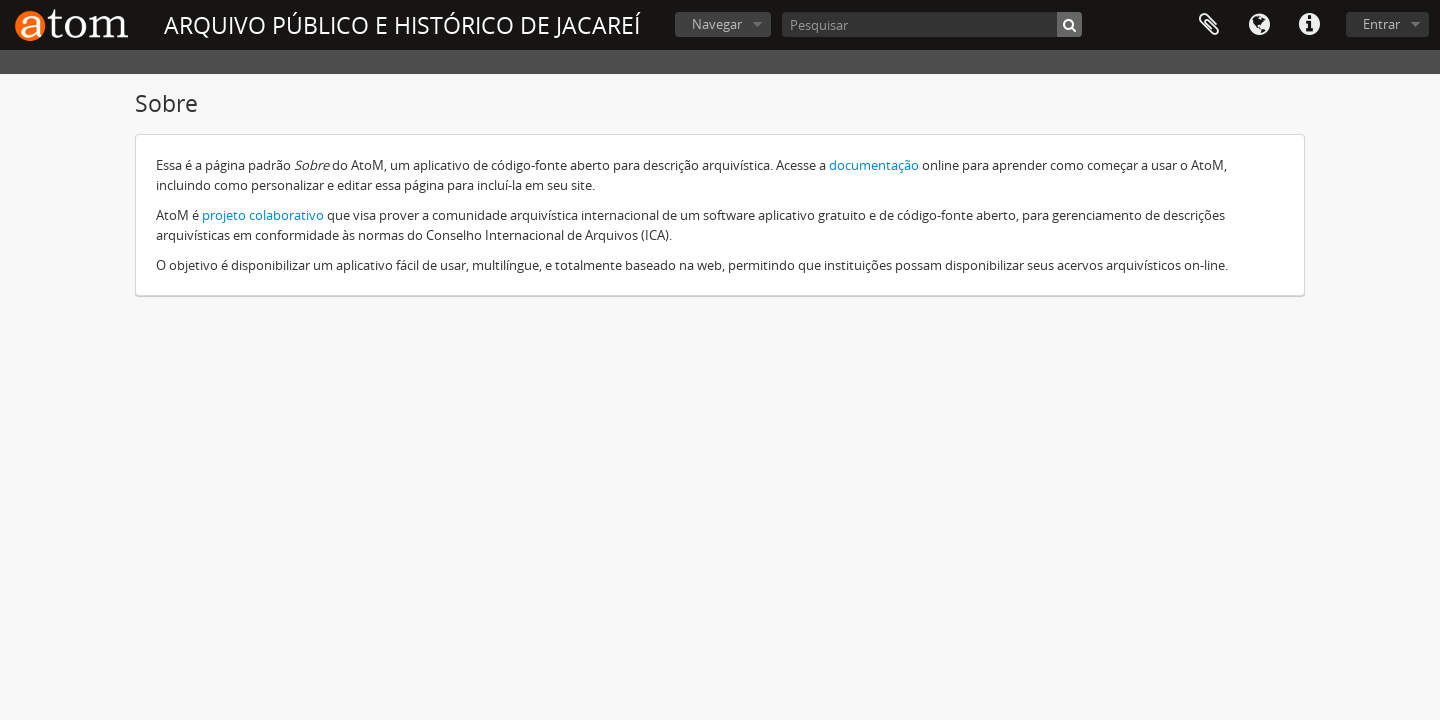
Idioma (1259, 25)
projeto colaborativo (263, 215)
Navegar (717, 24)
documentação (874, 165)
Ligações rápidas (1309, 25)
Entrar (1381, 24)
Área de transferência (1209, 25)
